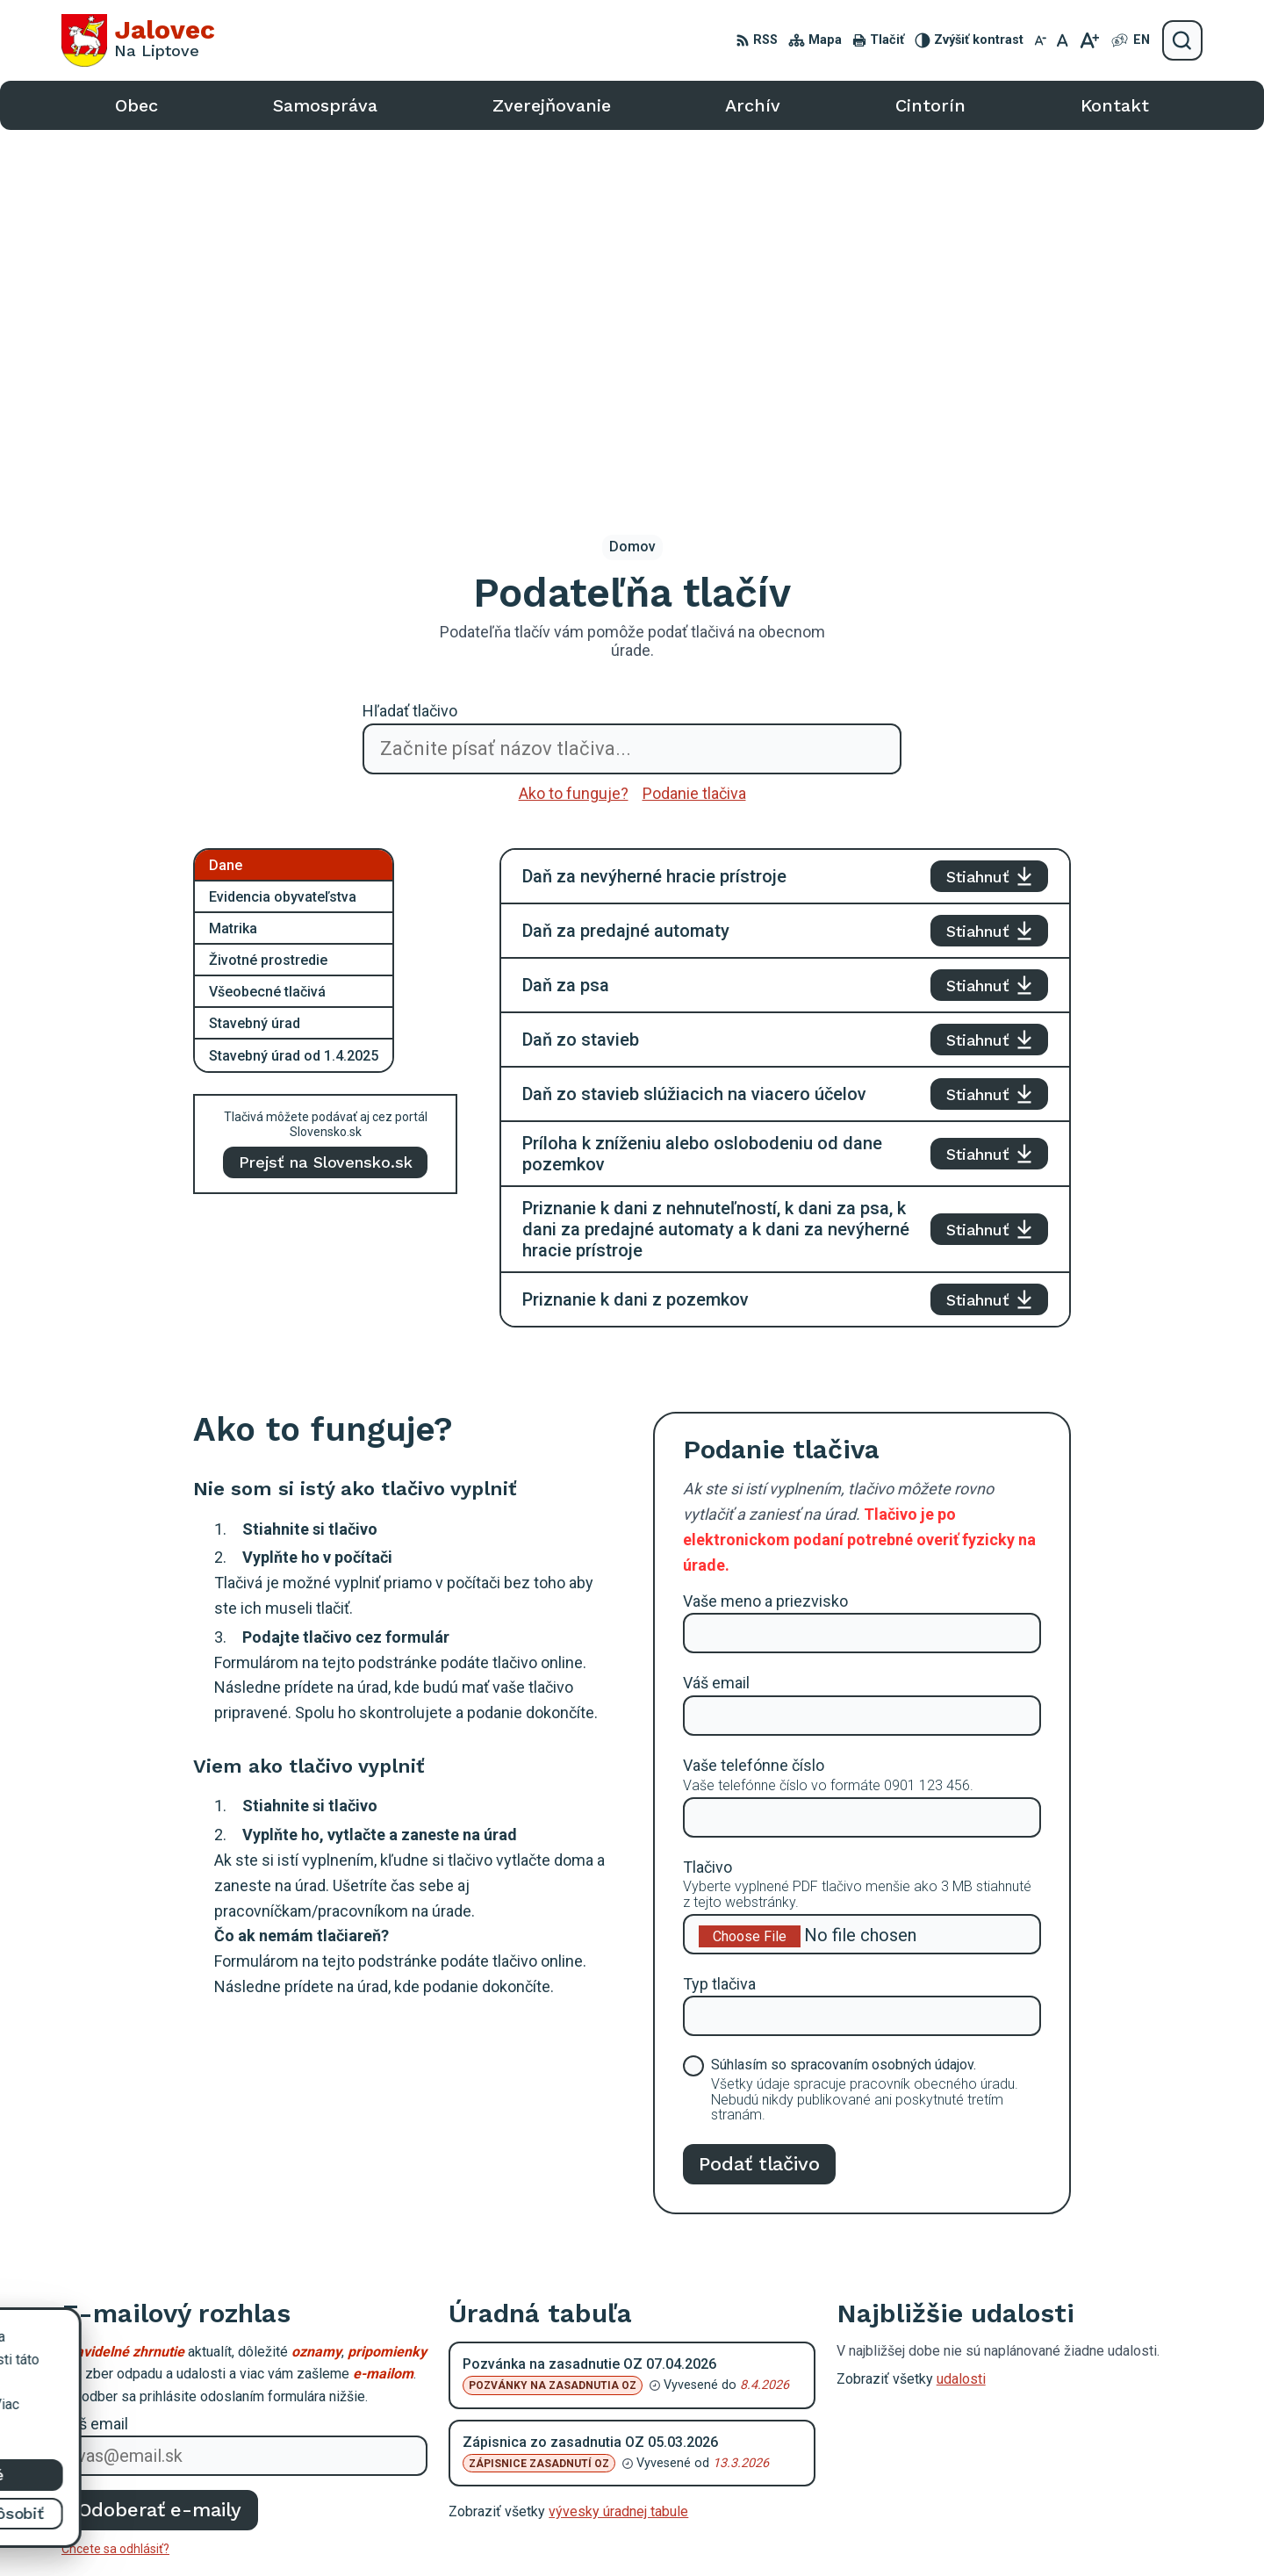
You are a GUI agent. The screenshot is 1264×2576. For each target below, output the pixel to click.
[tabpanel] (785, 725)
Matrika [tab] (233, 566)
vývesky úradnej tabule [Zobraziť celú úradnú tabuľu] (618, 2149)
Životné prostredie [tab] (268, 597)
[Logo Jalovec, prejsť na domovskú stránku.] (138, 40)
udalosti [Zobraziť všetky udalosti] (961, 2016)
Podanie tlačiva (694, 430)
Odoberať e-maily (160, 2147)
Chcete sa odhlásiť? (115, 2186)
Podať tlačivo (759, 1800)
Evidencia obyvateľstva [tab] (282, 534)
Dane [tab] (225, 502)
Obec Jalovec (937, 2530)
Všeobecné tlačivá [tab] (267, 629)
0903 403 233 (1031, 2429)
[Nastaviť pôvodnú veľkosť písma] (1063, 40)
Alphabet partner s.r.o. (712, 2530)
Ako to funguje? (573, 430)
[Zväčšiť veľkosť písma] (1089, 40)
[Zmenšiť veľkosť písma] (1040, 40)
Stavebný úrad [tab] (254, 660)
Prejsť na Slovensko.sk (326, 799)
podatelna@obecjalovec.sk (1070, 2449)
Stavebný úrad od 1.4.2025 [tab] (293, 693)
